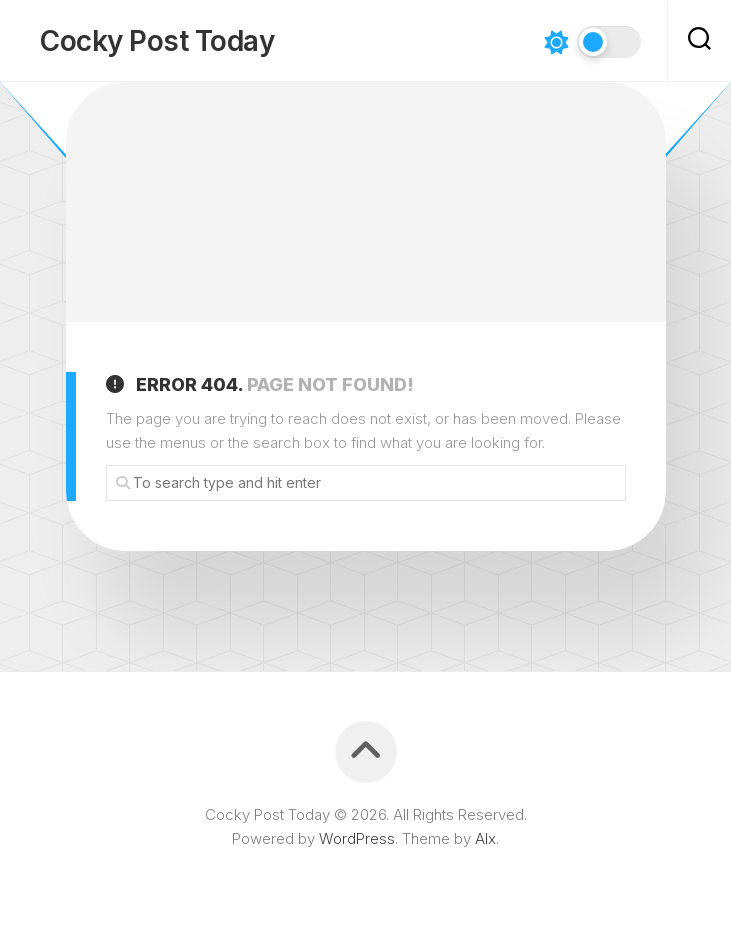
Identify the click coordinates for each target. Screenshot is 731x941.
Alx (485, 838)
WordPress (357, 838)
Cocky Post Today (157, 41)
